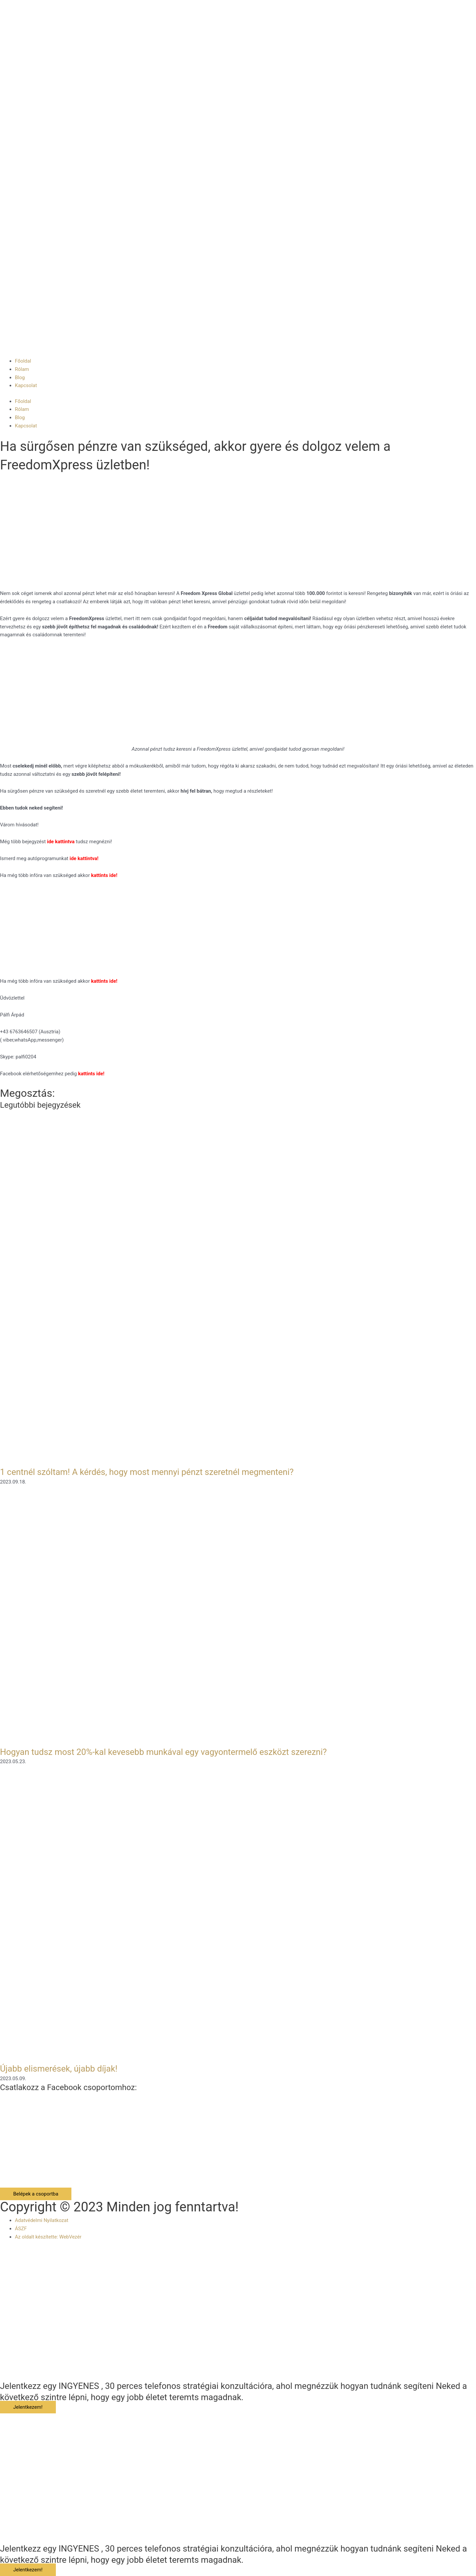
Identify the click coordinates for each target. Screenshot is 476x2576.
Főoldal (23, 361)
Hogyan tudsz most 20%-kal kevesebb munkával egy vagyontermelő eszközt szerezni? (163, 1752)
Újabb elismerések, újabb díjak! (58, 2069)
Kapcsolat (26, 385)
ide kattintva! (83, 858)
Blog (20, 377)
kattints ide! (104, 981)
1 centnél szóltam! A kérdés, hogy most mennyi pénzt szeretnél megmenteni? (147, 1472)
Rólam (22, 369)
